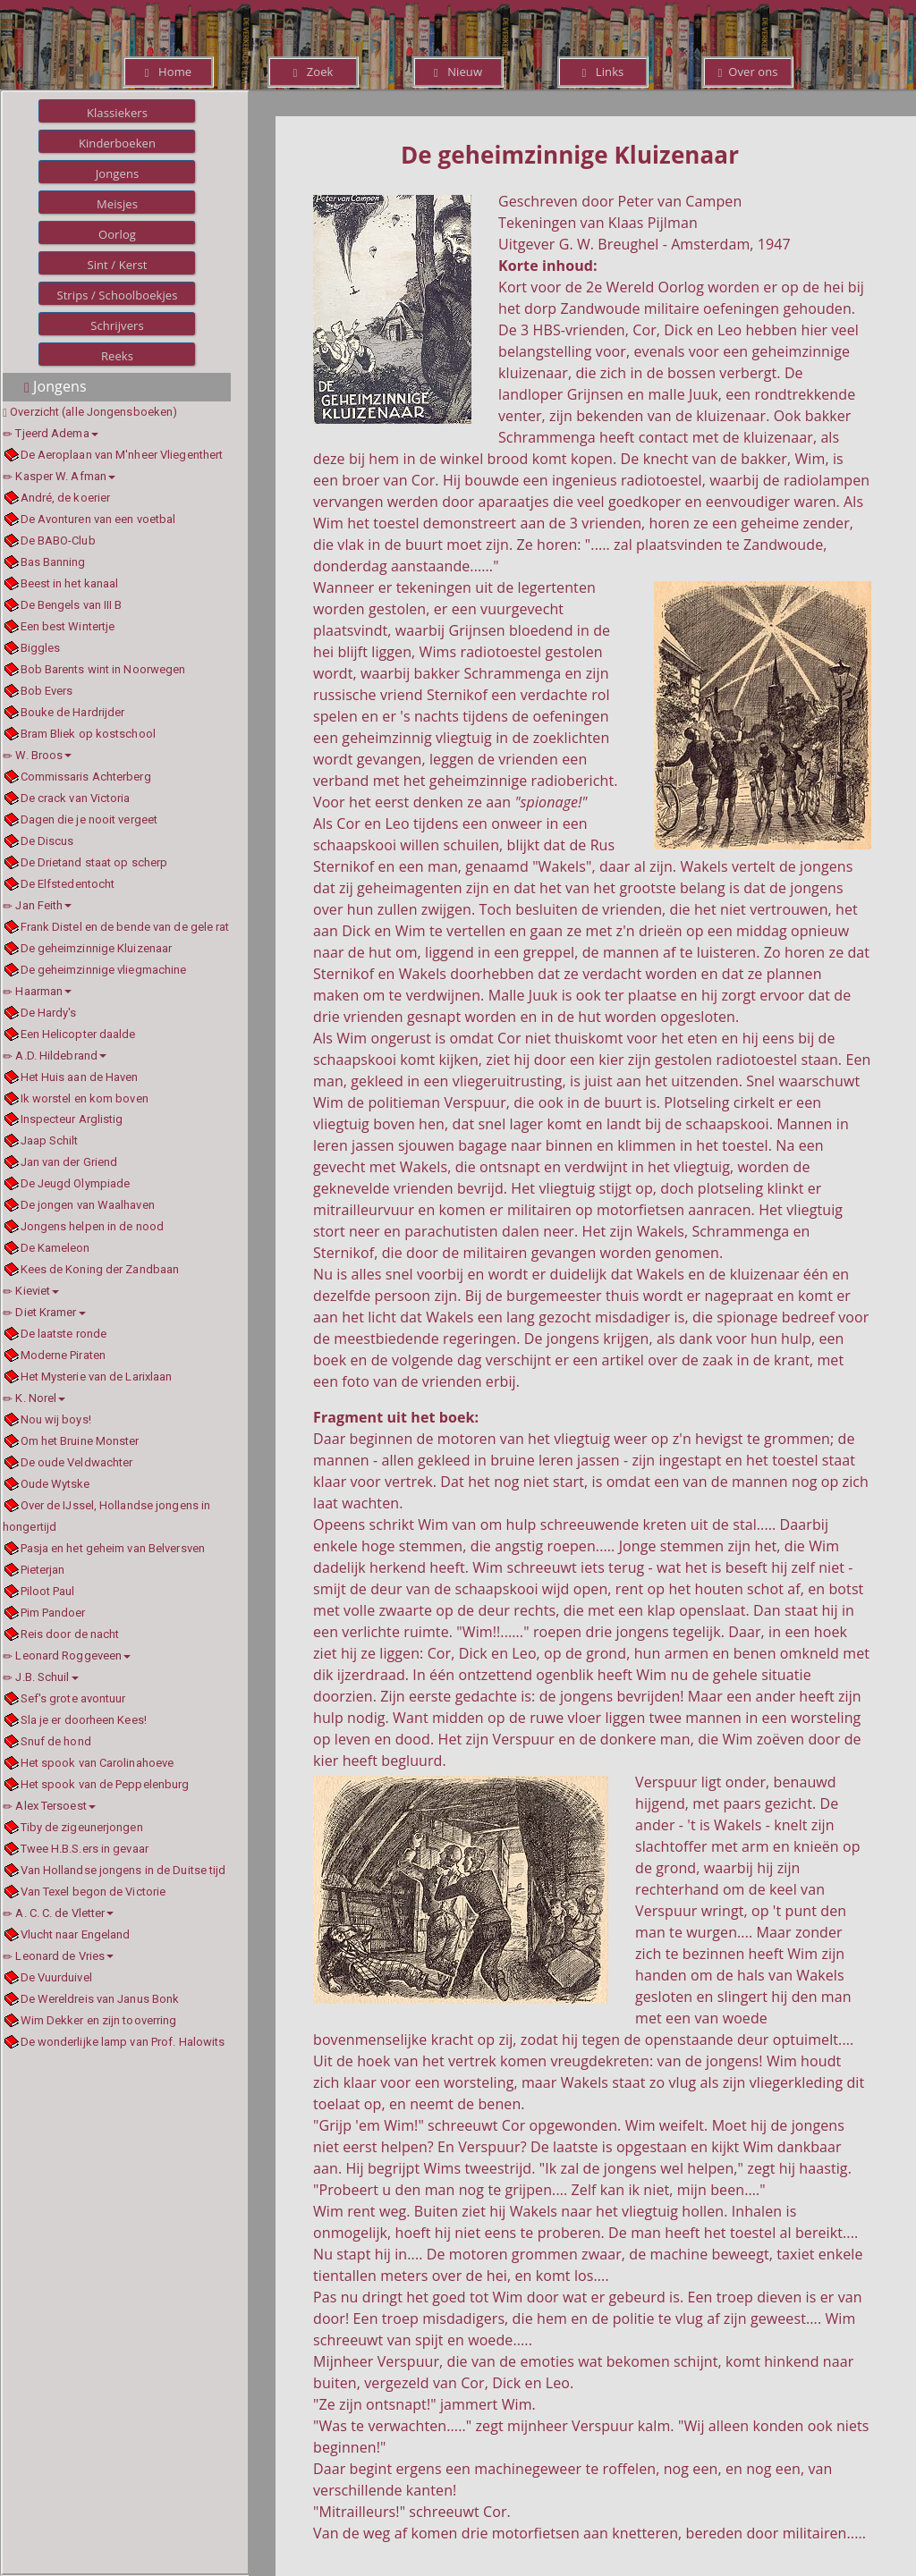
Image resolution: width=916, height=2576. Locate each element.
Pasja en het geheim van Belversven (113, 1548)
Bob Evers (47, 690)
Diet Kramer (44, 1312)
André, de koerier (66, 497)
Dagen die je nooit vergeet (89, 819)
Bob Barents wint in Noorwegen (103, 669)
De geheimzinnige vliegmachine (104, 969)
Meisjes (117, 204)
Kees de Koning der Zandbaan (100, 1269)
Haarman (37, 991)
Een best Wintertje (68, 626)
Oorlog (117, 234)
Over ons (747, 71)
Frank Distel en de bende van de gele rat (125, 926)
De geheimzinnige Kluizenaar (97, 948)
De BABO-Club (58, 540)
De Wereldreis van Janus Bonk (100, 1999)
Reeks (117, 356)
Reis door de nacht (70, 1634)
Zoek (313, 71)
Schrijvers (117, 325)
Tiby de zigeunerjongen (82, 1827)
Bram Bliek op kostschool (88, 733)
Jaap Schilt (50, 1140)
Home (168, 71)
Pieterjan (43, 1569)
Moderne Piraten (63, 1355)
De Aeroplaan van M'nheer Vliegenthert (122, 454)
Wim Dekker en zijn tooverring (99, 2020)
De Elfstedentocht (68, 884)
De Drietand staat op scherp (94, 862)
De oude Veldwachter (77, 1462)
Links (603, 71)
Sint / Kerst (117, 265)
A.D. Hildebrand (54, 1055)
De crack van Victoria (76, 798)
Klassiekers (117, 113)
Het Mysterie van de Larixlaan (97, 1376)
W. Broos (37, 755)
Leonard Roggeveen (67, 1655)
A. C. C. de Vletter (58, 1913)
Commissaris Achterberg (86, 776)
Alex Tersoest (49, 1805)
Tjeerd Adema (50, 433)
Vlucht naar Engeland (76, 1934)
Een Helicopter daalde (78, 1034)
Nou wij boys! (56, 1419)
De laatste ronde (64, 1333)
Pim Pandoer (53, 1612)
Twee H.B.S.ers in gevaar (84, 1848)
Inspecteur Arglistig (72, 1119)
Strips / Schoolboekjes (116, 295)
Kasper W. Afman (59, 476)
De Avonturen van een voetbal (98, 519)
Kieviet (31, 1290)
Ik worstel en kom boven (84, 1098)
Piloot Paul (48, 1591)
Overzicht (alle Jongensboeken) (93, 411)
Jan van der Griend (69, 1162)
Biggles (41, 648)
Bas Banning (53, 562)
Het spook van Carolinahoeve (97, 1762)
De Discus (47, 841)
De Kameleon (55, 1247)
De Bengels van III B (72, 605)
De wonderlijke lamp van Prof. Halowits (123, 2041)
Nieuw (458, 71)
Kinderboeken (117, 143)
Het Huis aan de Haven (80, 1077)
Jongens (118, 173)
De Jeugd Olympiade (76, 1183)
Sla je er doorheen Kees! (84, 1720)
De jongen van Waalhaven (88, 1205)
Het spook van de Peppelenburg (105, 1784)
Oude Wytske (55, 1484)
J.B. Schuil (41, 1677)
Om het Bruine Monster (80, 1441)
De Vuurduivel (56, 1977)
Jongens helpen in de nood (93, 1226)
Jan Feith (37, 905)
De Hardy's (49, 1012)
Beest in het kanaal (70, 583)
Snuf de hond (56, 1741)
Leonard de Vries (58, 1956)
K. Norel (34, 1398)
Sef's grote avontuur (73, 1698)
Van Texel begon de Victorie (93, 1891)
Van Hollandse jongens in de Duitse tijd (123, 1870)
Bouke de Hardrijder (73, 712)
